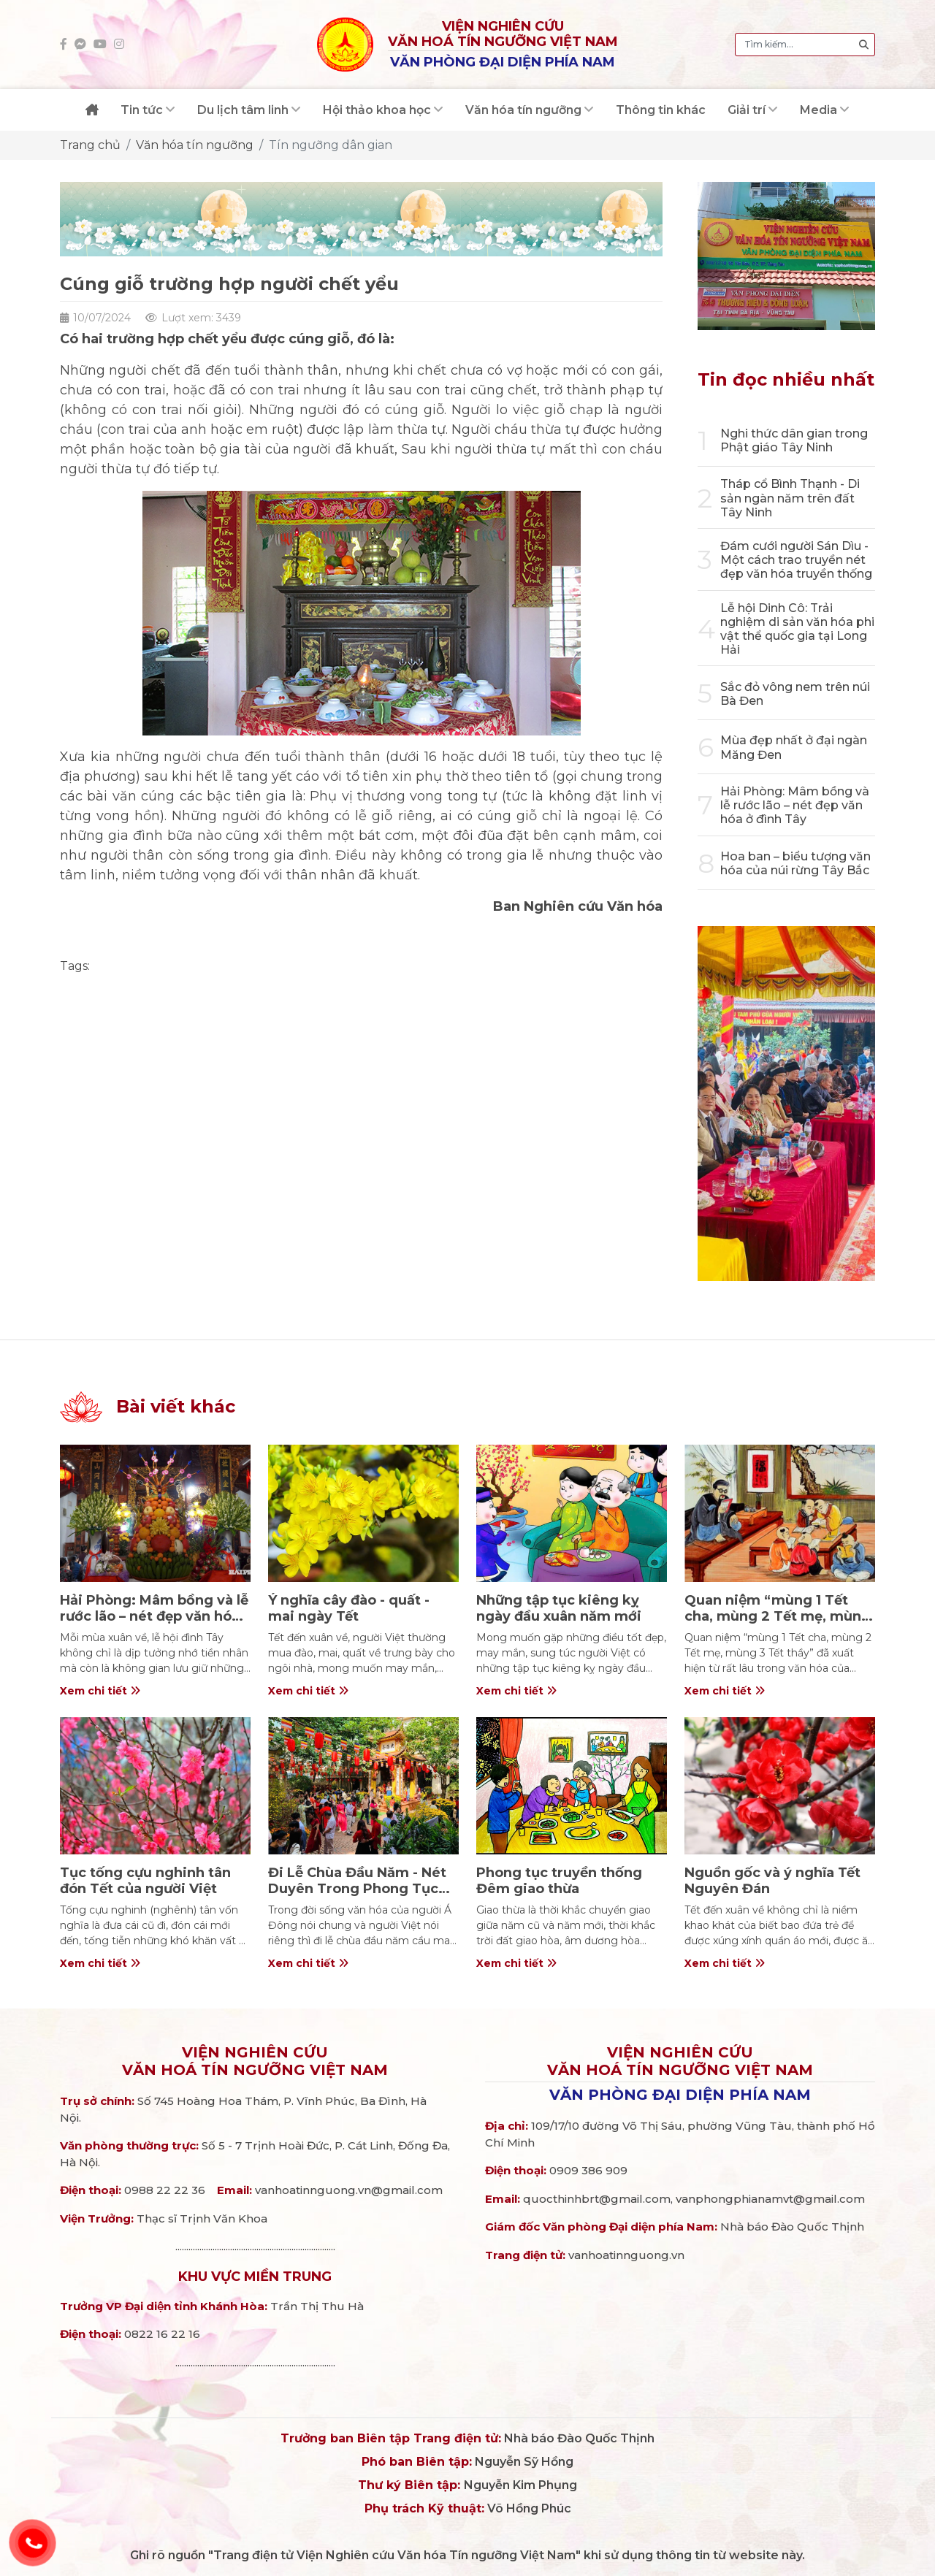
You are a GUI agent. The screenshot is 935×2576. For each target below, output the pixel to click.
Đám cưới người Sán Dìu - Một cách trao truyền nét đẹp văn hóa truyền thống (796, 560)
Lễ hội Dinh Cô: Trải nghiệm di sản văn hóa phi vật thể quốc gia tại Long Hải (797, 629)
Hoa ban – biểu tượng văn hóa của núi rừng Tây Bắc (795, 863)
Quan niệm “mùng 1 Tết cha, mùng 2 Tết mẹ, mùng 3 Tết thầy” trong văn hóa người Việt (777, 1624)
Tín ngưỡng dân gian (330, 145)
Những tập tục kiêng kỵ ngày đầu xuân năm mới (558, 1608)
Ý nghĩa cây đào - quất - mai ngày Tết (349, 1608)
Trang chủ (90, 145)
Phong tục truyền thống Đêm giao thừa (559, 1881)
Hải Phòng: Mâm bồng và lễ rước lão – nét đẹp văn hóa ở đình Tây (794, 805)
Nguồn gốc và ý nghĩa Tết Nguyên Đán (772, 1881)
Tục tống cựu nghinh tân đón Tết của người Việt (145, 1881)
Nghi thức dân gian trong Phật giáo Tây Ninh (794, 440)
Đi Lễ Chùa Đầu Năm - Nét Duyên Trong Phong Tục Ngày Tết (357, 1888)
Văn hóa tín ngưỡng (194, 145)
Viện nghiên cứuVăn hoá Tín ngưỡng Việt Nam (255, 2061)
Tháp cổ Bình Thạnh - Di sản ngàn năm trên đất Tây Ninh (790, 498)
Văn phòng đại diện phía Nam (680, 2094)
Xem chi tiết (100, 1690)
